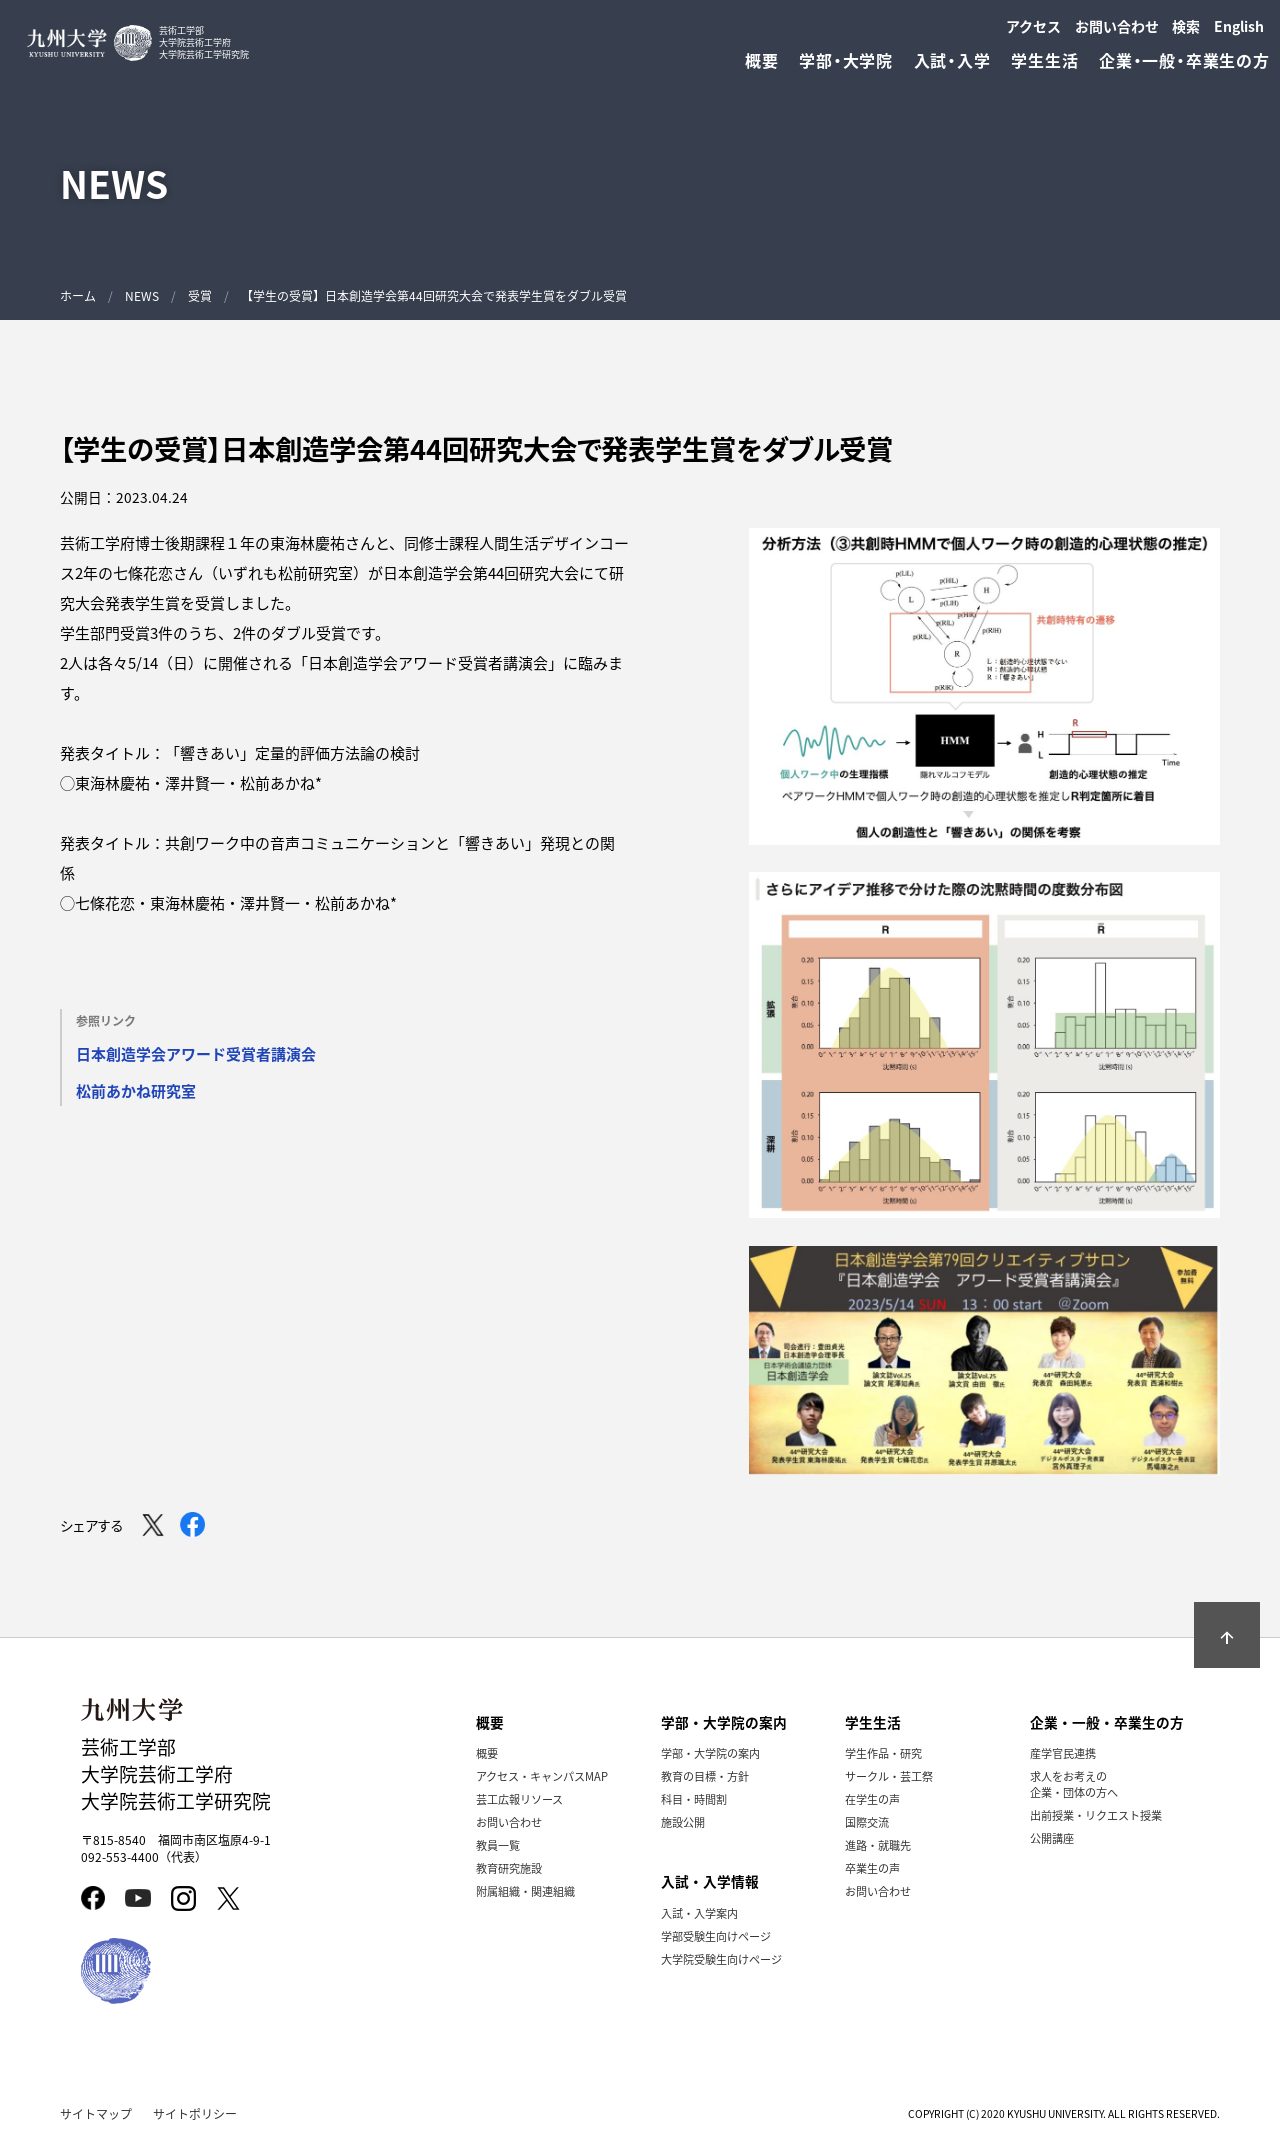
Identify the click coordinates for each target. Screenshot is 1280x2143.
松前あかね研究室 (136, 1090)
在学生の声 (872, 1799)
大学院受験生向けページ (721, 1959)
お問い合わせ (1117, 26)
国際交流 (867, 1822)
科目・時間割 (694, 1799)
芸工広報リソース (519, 1799)
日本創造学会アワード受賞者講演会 (196, 1053)
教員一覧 (498, 1845)
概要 (487, 1753)
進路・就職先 (878, 1845)
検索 (1186, 26)
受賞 (200, 295)
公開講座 (1052, 1838)
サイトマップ (96, 2113)
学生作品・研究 (883, 1753)
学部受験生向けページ (716, 1936)
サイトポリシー (195, 2113)
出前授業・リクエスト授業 (1096, 1815)
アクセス (1033, 26)
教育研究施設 (509, 1868)
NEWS (142, 295)
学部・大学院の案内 (710, 1753)
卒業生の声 (872, 1868)
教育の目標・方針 (705, 1776)
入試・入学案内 (699, 1913)
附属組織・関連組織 (525, 1891)
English (1239, 26)
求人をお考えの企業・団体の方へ (1074, 1784)
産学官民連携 (1063, 1753)
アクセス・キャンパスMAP (542, 1776)
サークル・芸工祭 (889, 1776)
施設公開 (683, 1822)
